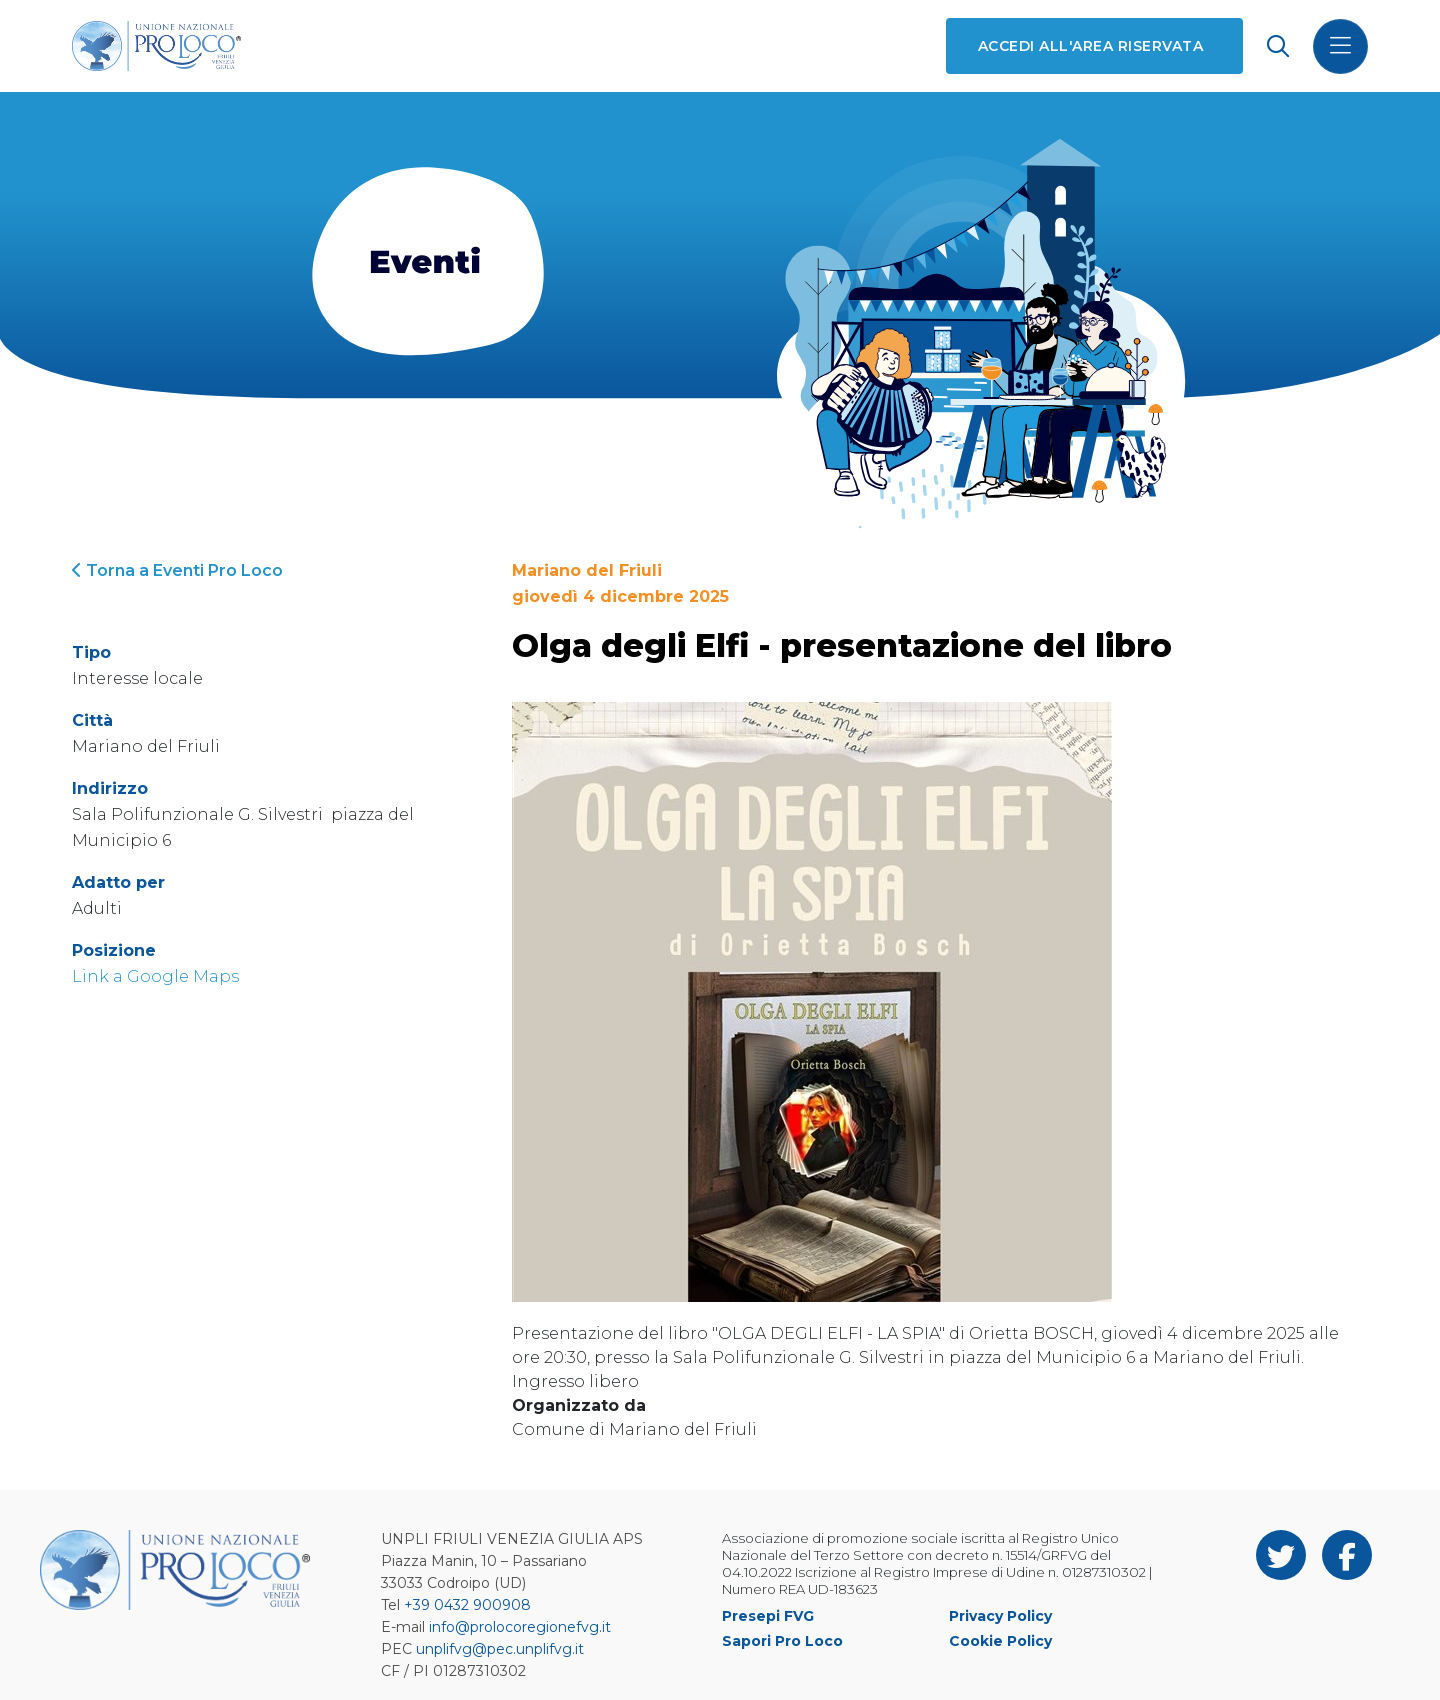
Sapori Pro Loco (782, 1641)
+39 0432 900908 (467, 1605)
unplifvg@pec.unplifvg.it (500, 1649)
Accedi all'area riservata (1090, 46)
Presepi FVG (768, 1616)
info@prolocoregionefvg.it (520, 1627)
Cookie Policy (1000, 1641)
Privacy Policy (1000, 1616)
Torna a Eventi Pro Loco (177, 570)
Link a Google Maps (155, 976)
